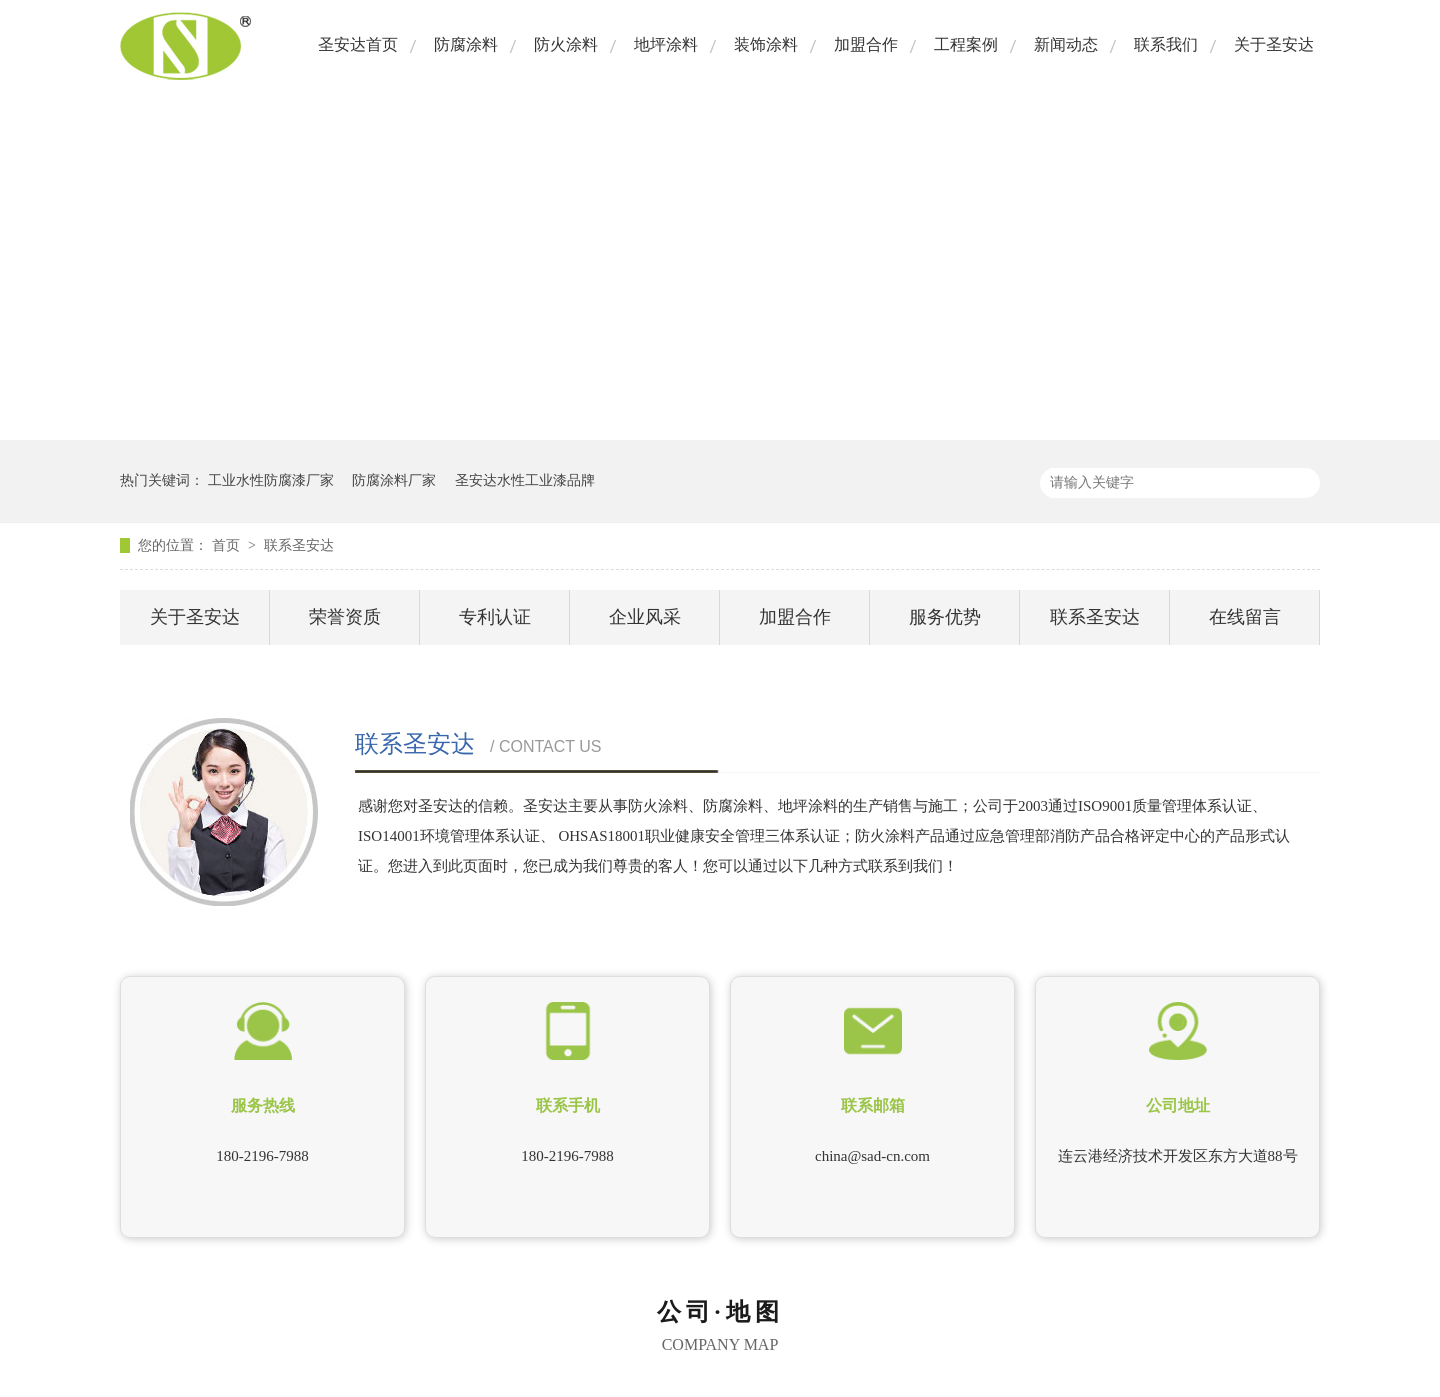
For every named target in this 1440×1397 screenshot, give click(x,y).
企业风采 (645, 617)
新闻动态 (1066, 44)
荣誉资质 (345, 617)
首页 (228, 545)
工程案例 (966, 44)
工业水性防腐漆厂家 (271, 480)
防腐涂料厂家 (394, 480)
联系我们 (1166, 44)
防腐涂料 (466, 44)
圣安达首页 (358, 44)
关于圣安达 (1274, 44)
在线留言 (1245, 617)
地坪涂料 (666, 44)
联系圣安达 (299, 545)
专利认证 (495, 617)
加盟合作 (866, 44)
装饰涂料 (766, 44)
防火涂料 (566, 44)
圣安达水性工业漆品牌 (525, 480)
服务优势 (945, 617)
